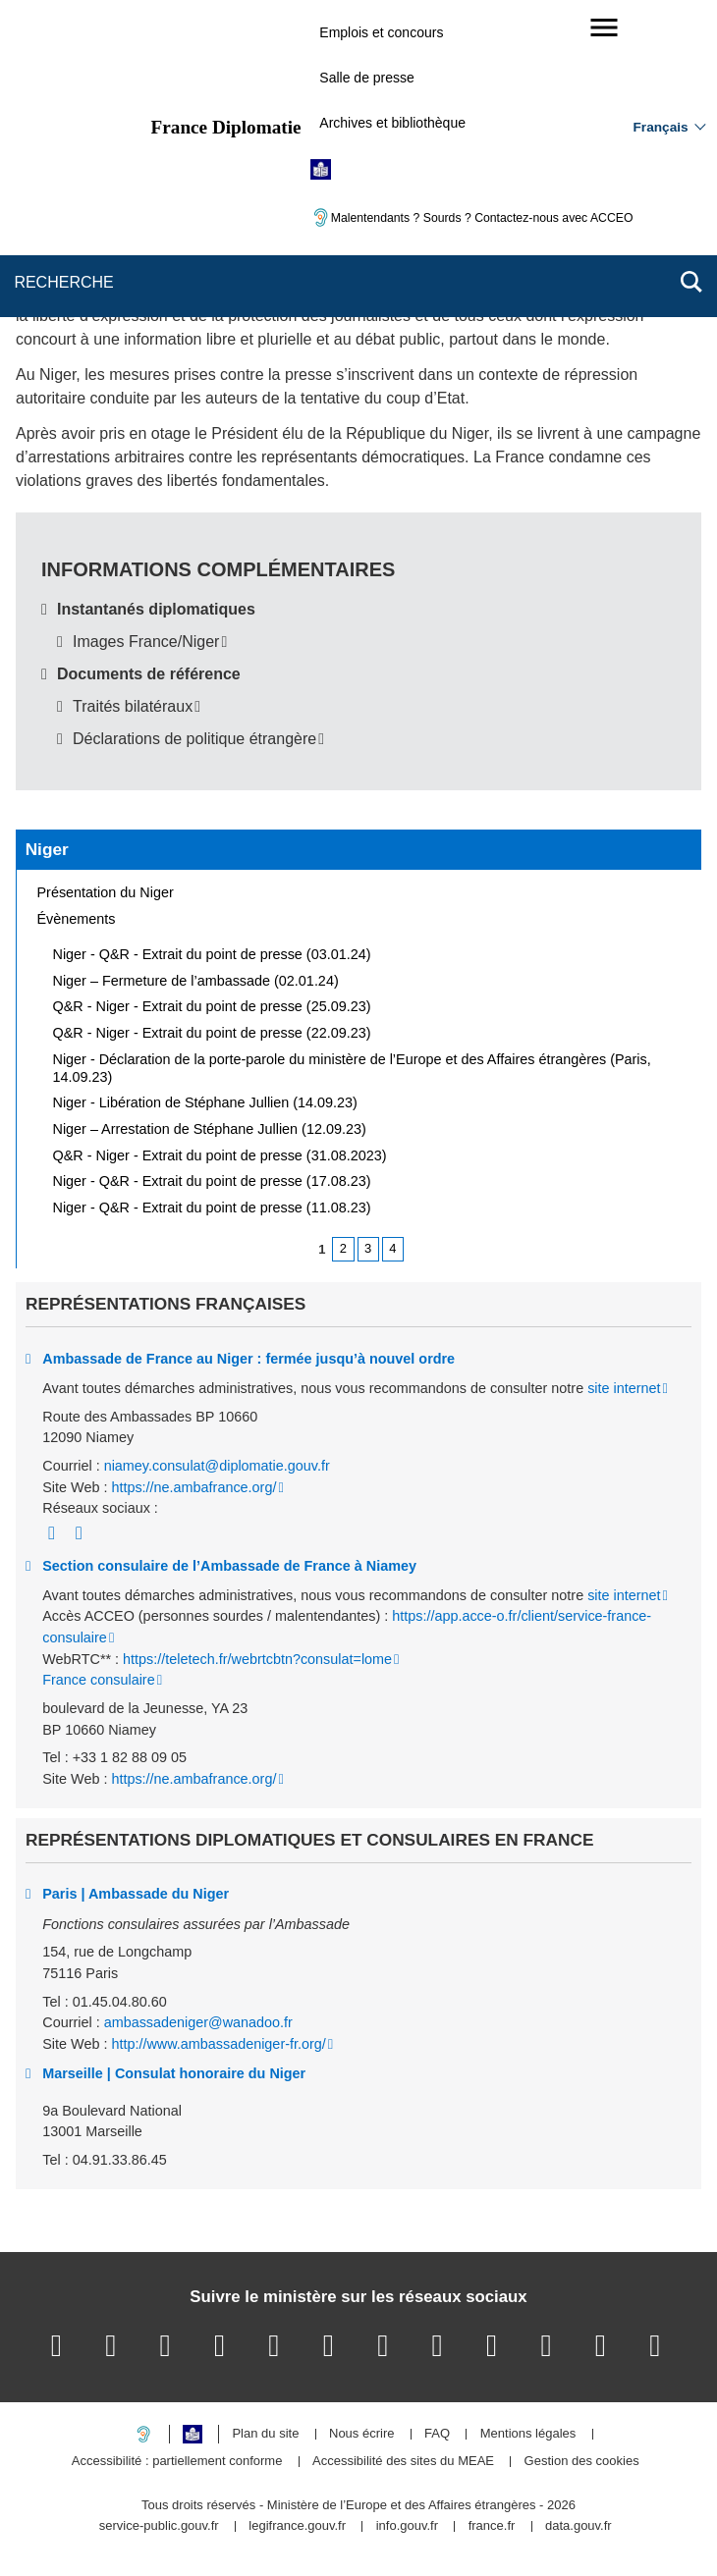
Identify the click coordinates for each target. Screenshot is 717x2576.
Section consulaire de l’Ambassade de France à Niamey (229, 1566)
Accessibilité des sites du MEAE (403, 2461)
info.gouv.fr (407, 2526)
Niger (47, 849)
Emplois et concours (381, 32)
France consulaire (98, 1680)
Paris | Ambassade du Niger (135, 1894)
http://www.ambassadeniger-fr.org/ (218, 2044)
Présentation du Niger (105, 892)
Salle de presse (366, 77)
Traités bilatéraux (133, 706)
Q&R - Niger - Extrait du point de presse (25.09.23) (212, 1006)
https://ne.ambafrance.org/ (193, 1487)
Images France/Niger (146, 641)
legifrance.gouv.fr (297, 2526)
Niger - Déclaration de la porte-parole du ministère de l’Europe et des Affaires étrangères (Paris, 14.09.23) (352, 1068)
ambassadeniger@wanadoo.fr (198, 2022)
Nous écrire (361, 2434)
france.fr (492, 2526)
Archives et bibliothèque (392, 123)
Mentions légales (528, 2434)
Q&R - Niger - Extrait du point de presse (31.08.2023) (220, 1155)
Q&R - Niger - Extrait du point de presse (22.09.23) (212, 1033)
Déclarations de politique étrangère (194, 738)
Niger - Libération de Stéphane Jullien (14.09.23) (205, 1102)
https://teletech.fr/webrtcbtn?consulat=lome (257, 1659)
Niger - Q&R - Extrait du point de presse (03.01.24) (212, 954)
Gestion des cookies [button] (581, 2461)
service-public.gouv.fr (159, 2526)
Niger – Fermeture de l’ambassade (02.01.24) (196, 981)
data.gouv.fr (578, 2526)
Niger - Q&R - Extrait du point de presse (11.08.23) (212, 1207)
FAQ (437, 2434)
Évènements (76, 919)
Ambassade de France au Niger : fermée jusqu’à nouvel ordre (248, 1359)
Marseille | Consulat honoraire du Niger (173, 2073)
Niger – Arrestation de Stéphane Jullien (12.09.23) (209, 1129)
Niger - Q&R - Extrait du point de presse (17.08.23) (212, 1181)
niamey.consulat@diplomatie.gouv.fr (217, 1466)
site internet (623, 1388)
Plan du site (265, 2434)
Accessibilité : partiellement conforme (177, 2461)
